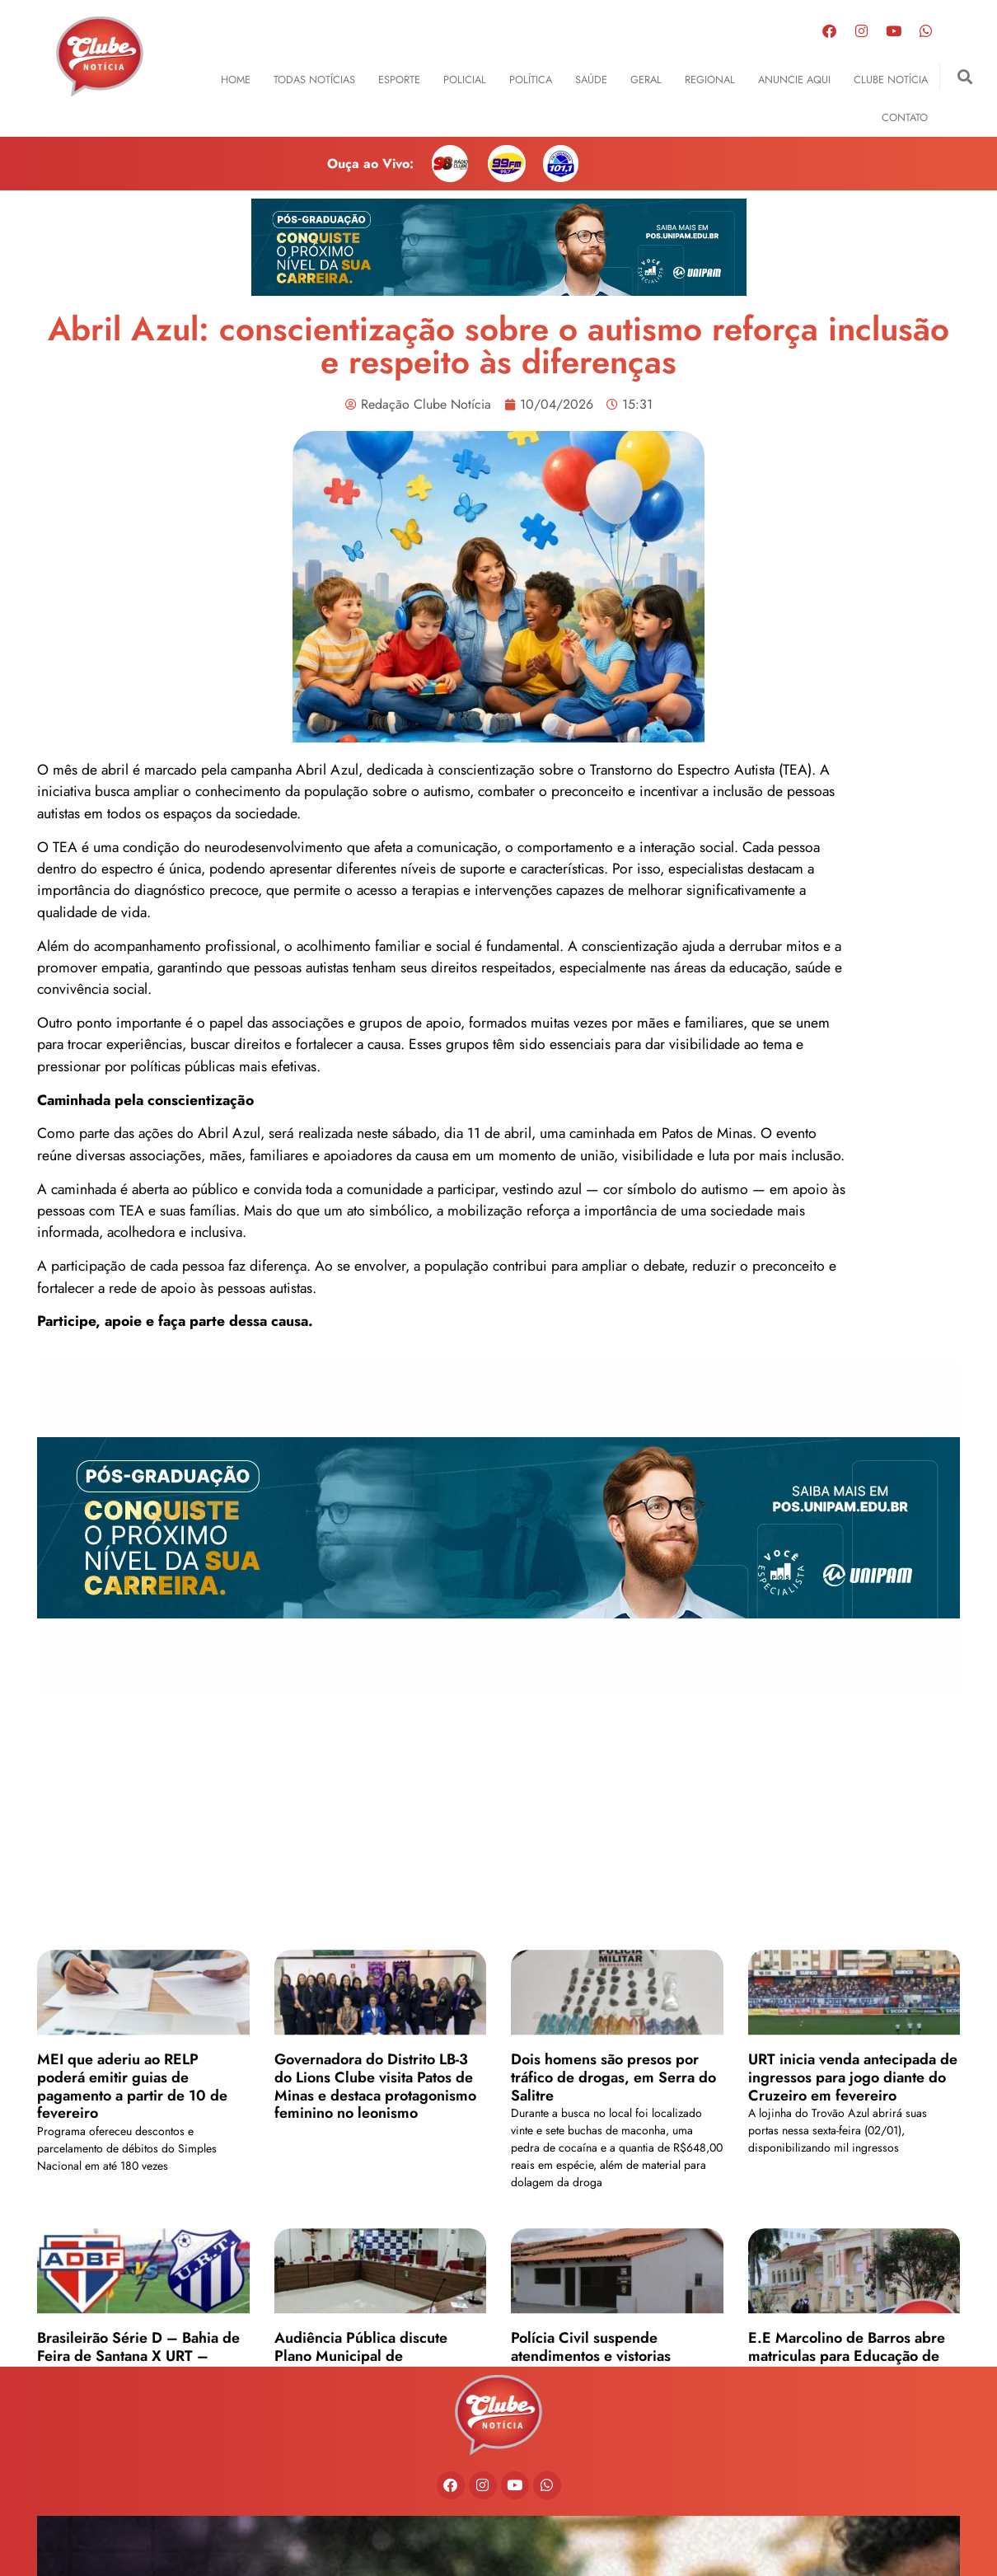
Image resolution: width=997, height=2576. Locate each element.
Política (530, 79)
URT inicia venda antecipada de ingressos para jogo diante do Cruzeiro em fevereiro (852, 2290)
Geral (646, 79)
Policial (464, 79)
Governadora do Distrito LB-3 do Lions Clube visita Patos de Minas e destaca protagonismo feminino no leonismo (375, 2299)
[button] (965, 77)
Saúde (591, 79)
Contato (905, 117)
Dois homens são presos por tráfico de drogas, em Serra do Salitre (613, 2290)
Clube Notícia (891, 79)
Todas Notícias (314, 79)
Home (235, 79)
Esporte (399, 79)
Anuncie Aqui (794, 79)
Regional (710, 79)
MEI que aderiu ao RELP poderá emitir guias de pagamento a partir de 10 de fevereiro (132, 2299)
